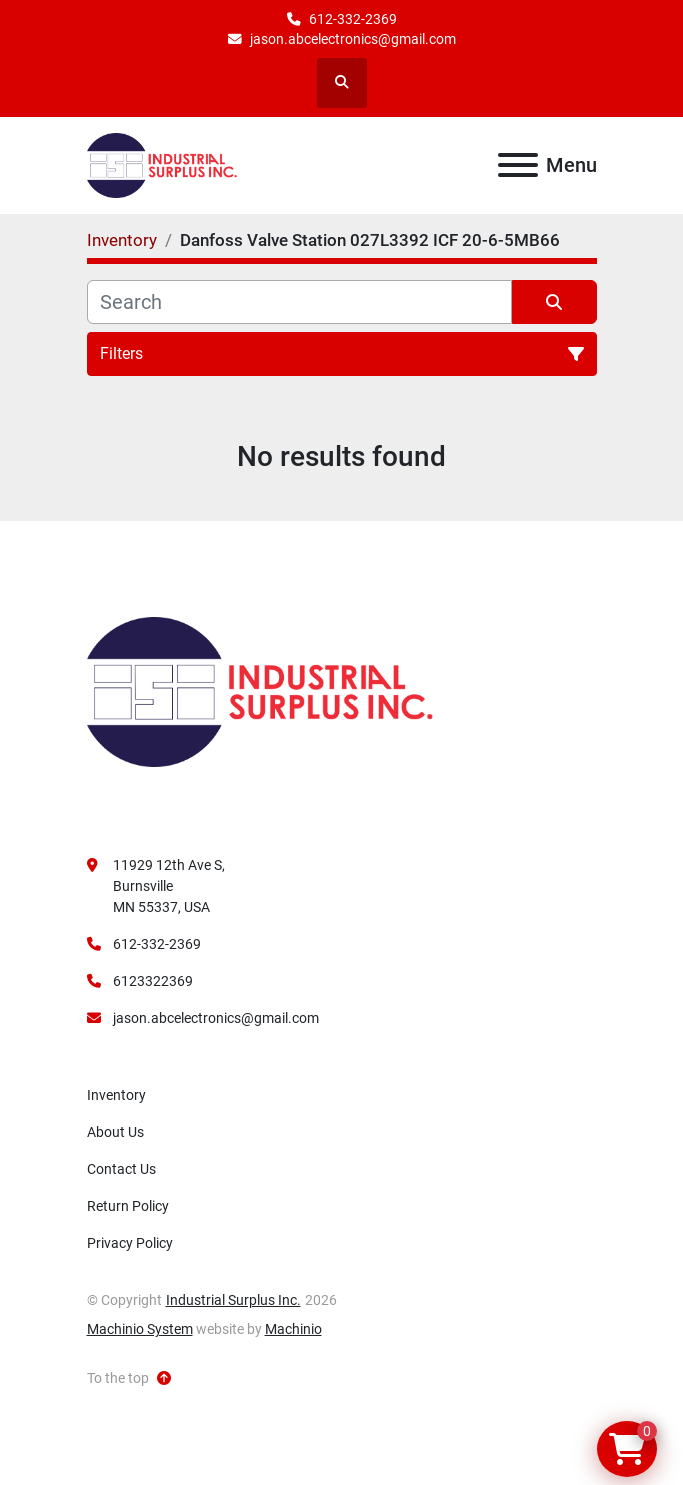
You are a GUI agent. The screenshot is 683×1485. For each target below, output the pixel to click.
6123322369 (153, 981)
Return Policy (128, 1206)
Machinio (293, 1329)
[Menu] (518, 165)
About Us (115, 1132)
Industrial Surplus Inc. (233, 1300)
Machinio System (140, 1329)
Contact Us (121, 1169)
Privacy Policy (130, 1243)
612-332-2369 (353, 19)
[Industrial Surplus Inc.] (260, 691)
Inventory (116, 1095)
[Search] (299, 302)
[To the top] (129, 1378)
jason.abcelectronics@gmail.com (353, 39)
